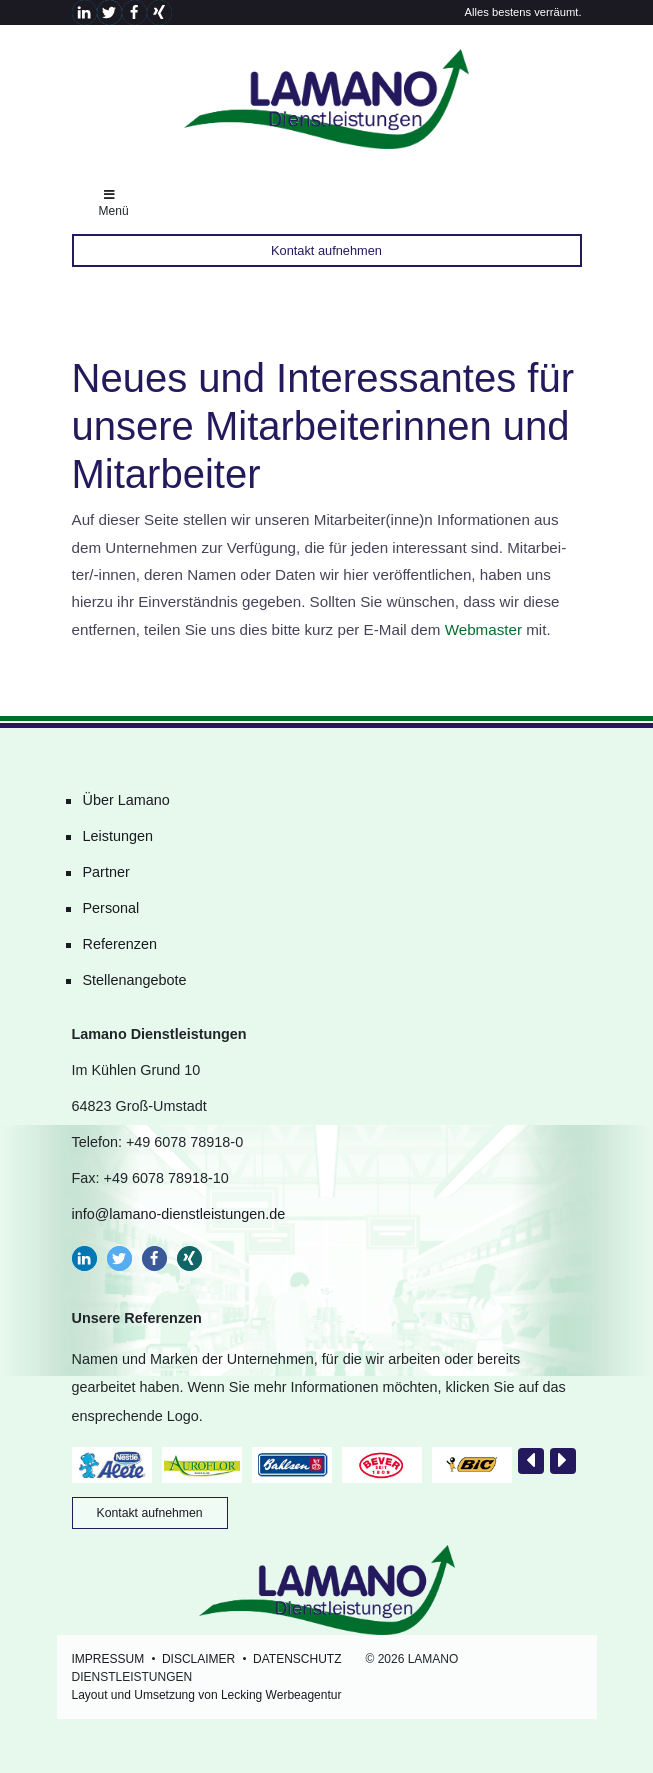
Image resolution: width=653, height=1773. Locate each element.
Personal (111, 908)
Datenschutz (297, 1659)
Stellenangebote (135, 980)
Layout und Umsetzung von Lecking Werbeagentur (207, 1695)
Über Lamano (126, 800)
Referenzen (120, 944)
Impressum (108, 1659)
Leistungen (118, 836)
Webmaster (483, 629)
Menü (114, 203)
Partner (106, 872)
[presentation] (531, 1461)
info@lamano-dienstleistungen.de (179, 1214)
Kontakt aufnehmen (326, 250)
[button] (84, 12)
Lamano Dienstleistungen (327, 99)
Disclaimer (198, 1659)
